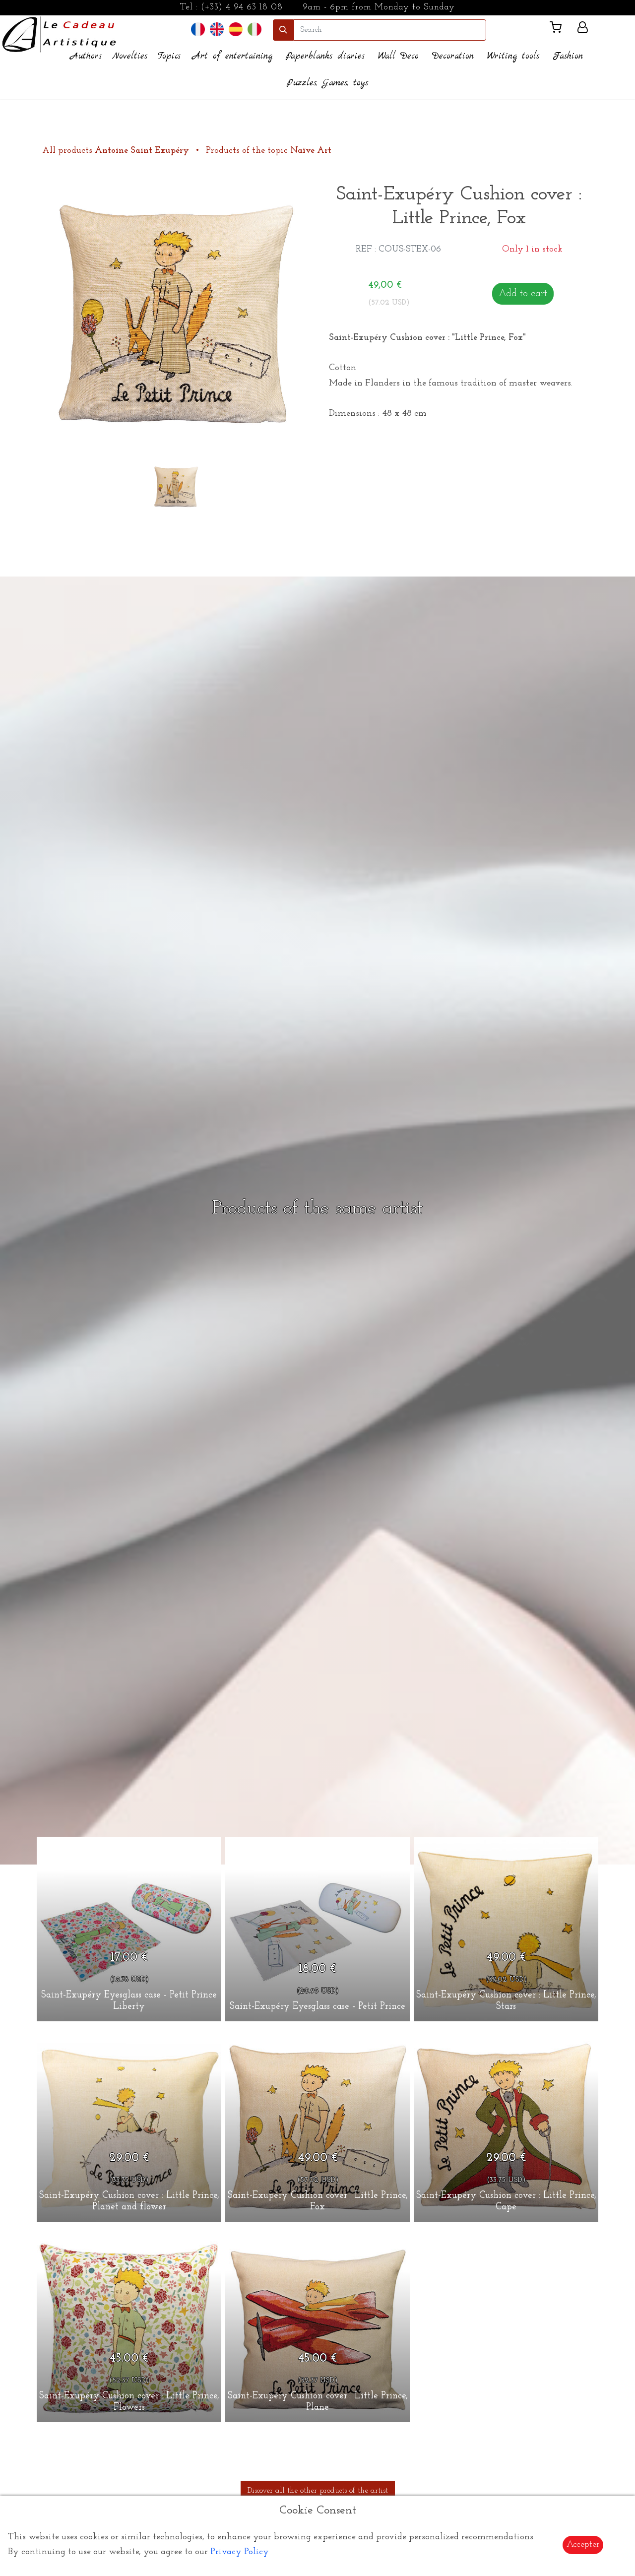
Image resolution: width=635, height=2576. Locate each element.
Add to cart (523, 294)
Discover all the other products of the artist (318, 2491)
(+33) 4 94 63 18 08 (242, 7)
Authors (86, 56)
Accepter (583, 2544)
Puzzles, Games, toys (327, 83)
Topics (169, 56)
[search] (390, 30)
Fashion (568, 56)
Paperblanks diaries (325, 56)
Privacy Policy (239, 2552)
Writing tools (513, 56)
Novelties (129, 56)
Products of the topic (268, 150)
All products (116, 150)
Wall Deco (398, 56)
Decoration (453, 56)
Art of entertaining (232, 56)
